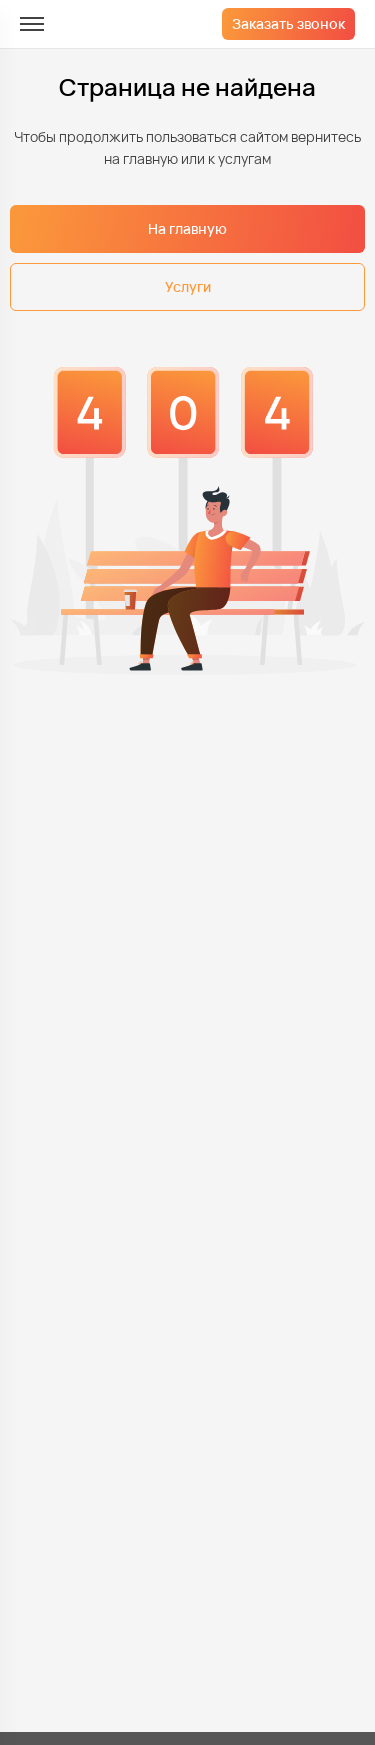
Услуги (188, 286)
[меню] (32, 24)
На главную (187, 228)
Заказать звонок (288, 23)
